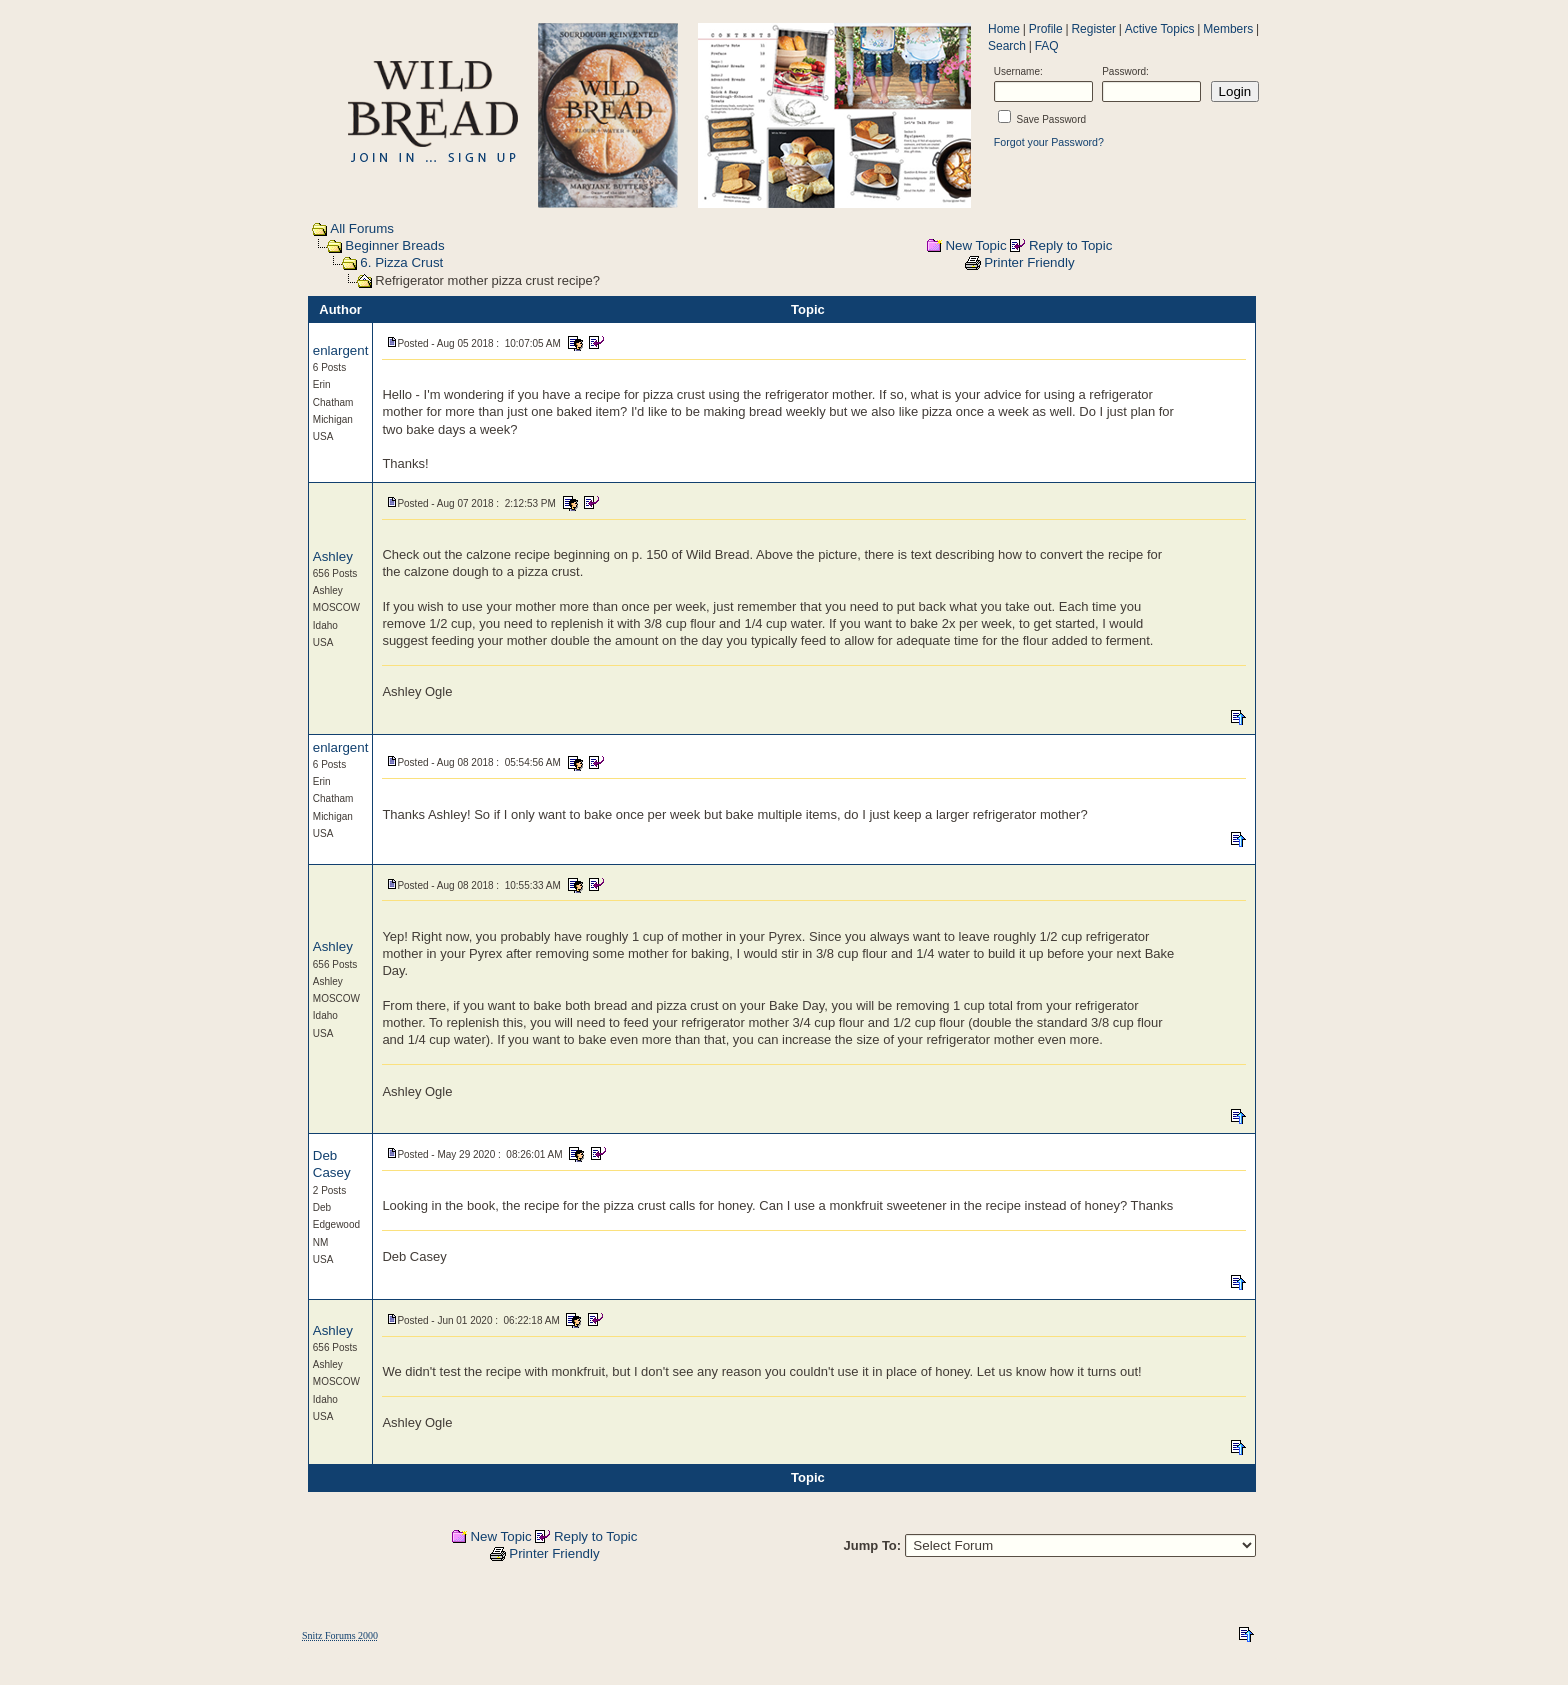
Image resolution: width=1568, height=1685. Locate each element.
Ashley (333, 556)
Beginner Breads (394, 245)
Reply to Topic (1070, 245)
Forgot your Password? (1049, 142)
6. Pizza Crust (401, 262)
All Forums (362, 228)
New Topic (975, 245)
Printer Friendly (1029, 262)
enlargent (341, 350)
